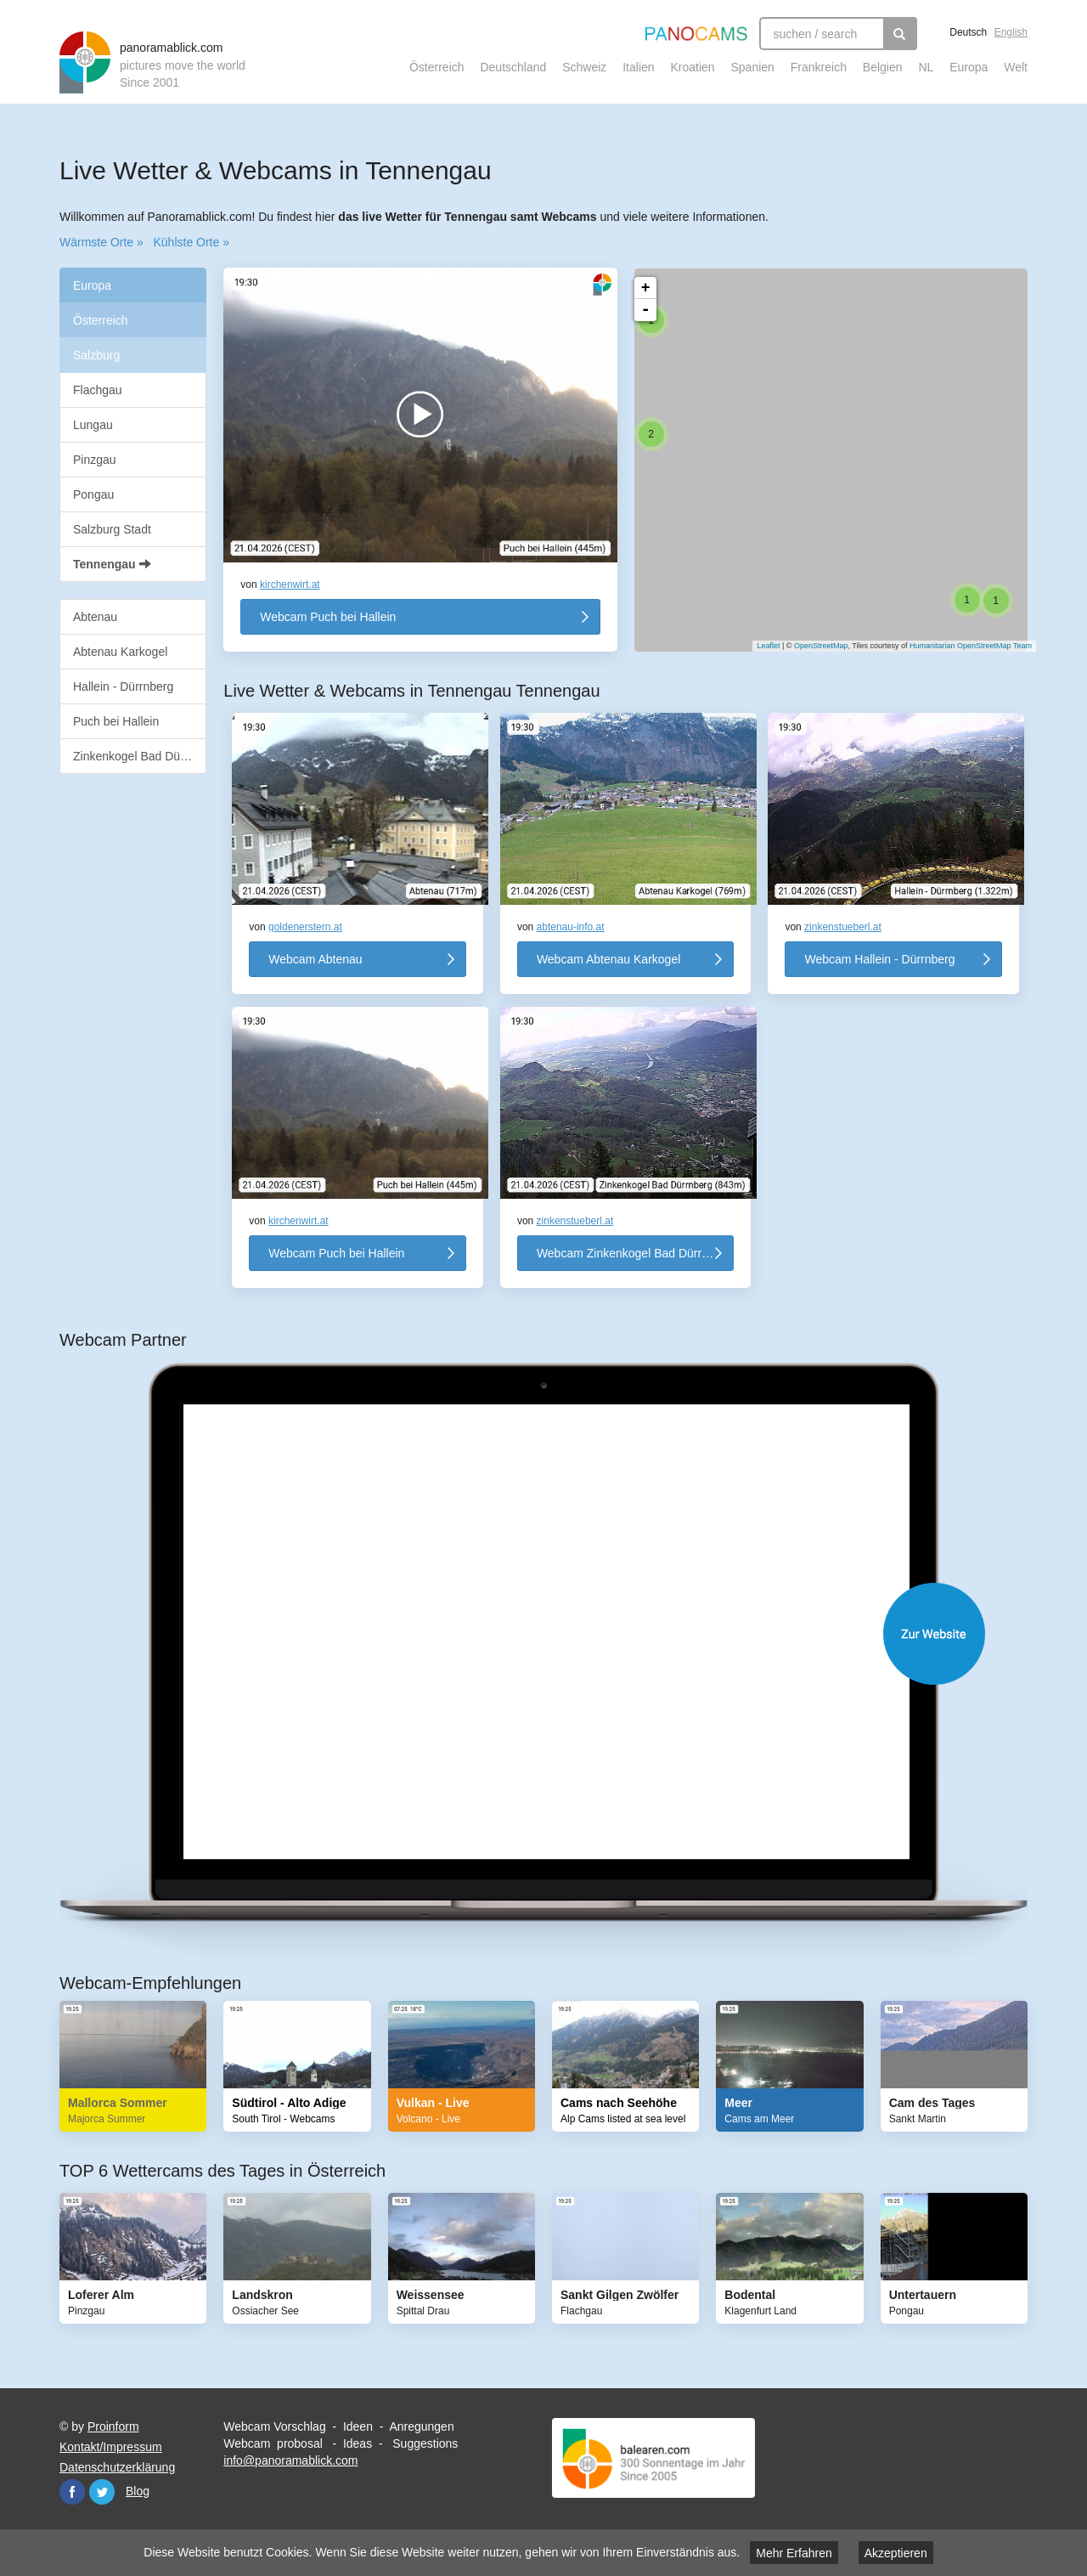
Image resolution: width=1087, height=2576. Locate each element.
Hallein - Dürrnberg (123, 686)
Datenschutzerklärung (117, 2467)
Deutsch (968, 32)
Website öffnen (560, 1634)
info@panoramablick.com (290, 2460)
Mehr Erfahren (793, 2553)
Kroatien (692, 67)
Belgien (883, 67)
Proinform (113, 2426)
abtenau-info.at (571, 927)
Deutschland (513, 67)
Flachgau (97, 390)
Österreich (437, 67)
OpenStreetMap (813, 645)
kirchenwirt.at (290, 584)
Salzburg (96, 355)
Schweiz (584, 67)
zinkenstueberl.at (842, 927)
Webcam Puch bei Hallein (328, 617)
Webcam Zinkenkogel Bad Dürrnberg (634, 1253)
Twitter (102, 2492)
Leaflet (759, 645)
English (1011, 32)
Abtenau (95, 617)
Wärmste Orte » (101, 242)
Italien (638, 67)
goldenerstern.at (305, 927)
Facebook (72, 2492)
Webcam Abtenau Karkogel (608, 959)
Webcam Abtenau (315, 959)
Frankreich (819, 67)
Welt (1016, 67)
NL (925, 67)
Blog (137, 2491)
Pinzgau (94, 459)
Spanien (752, 67)
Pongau (93, 494)
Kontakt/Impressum (110, 2447)
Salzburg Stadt (112, 529)
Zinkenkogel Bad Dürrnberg (139, 756)
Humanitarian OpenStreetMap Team (962, 645)
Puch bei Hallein (116, 721)
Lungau (93, 425)
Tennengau (112, 564)
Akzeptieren (896, 2553)
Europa (968, 67)
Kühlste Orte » (191, 242)
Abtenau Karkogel (120, 651)
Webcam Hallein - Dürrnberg (879, 959)
